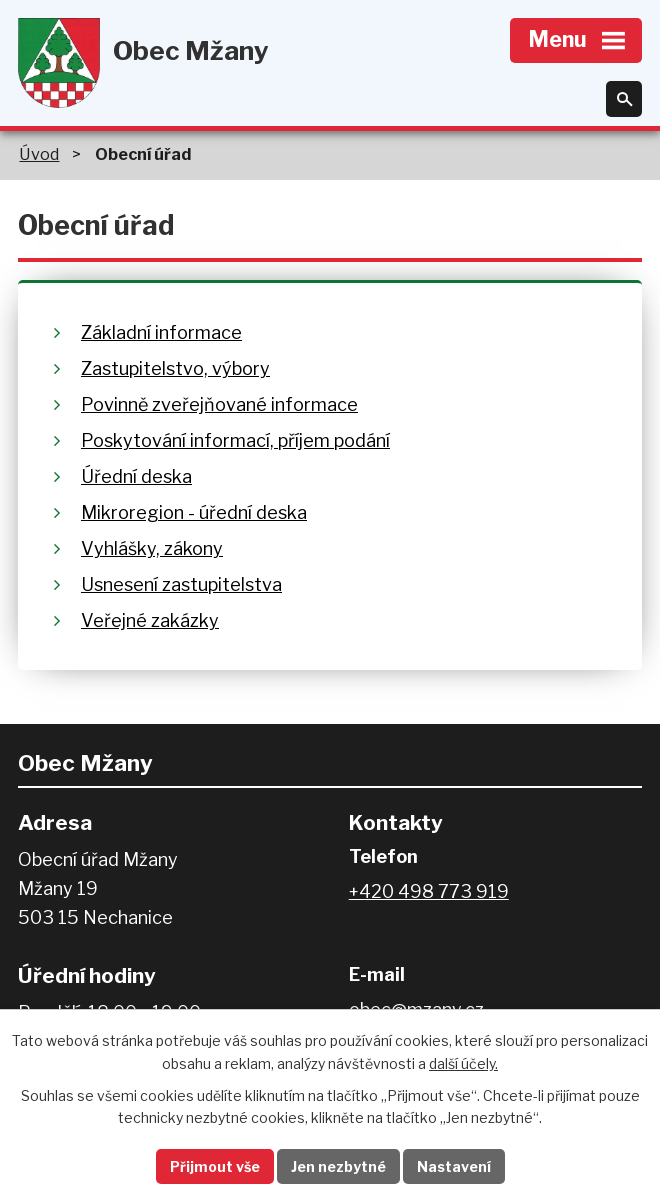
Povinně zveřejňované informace (219, 404)
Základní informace (161, 332)
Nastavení (454, 1166)
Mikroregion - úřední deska (194, 512)
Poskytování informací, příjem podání (235, 440)
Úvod (39, 154)
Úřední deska (136, 476)
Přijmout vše (215, 1166)
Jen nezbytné (338, 1166)
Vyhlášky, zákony (152, 548)
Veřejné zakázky (150, 620)
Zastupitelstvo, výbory (175, 368)
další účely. (463, 1063)
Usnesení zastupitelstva (181, 584)
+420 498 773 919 (429, 891)
